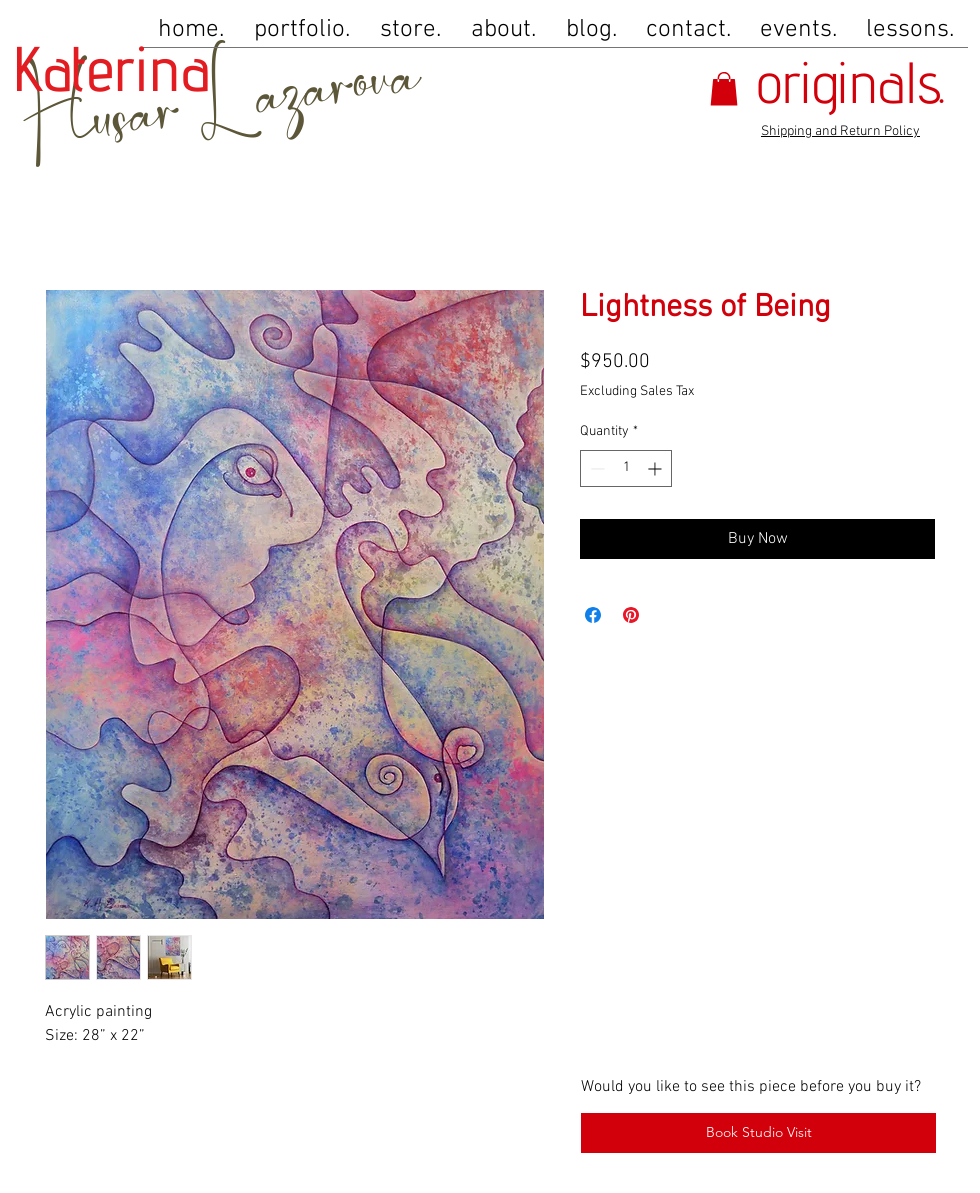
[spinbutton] (626, 468)
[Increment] (656, 468)
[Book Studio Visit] (758, 1133)
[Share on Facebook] (593, 615)
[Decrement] (595, 468)
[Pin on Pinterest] (631, 615)
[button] (724, 88)
